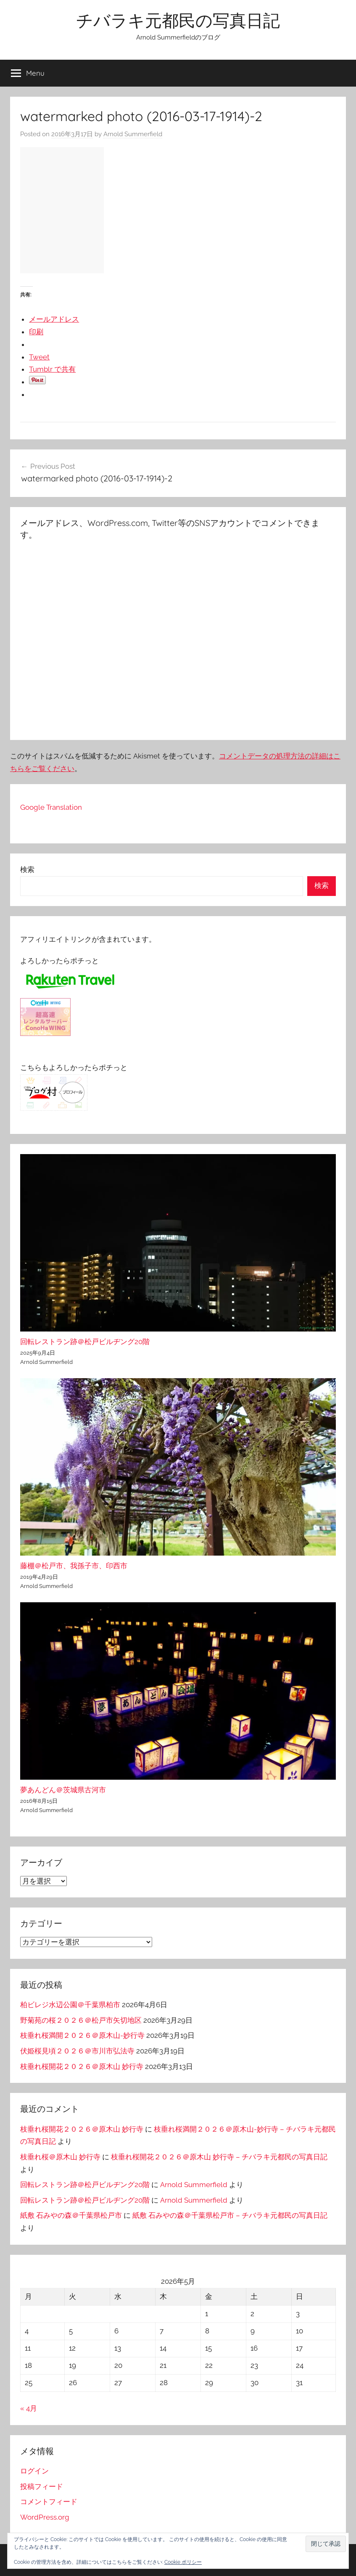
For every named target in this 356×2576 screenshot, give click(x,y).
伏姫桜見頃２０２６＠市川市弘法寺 (77, 2051)
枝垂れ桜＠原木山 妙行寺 (60, 2157)
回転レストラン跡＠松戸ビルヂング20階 (85, 1341)
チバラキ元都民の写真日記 (178, 20)
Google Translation (51, 807)
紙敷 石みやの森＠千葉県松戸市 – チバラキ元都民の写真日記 (229, 2215)
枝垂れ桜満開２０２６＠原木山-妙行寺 (82, 2035)
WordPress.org (44, 2517)
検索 (27, 869)
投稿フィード (41, 2486)
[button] (326, 2544)
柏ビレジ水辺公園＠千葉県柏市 (70, 2004)
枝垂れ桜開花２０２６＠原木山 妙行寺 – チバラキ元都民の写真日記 (219, 2157)
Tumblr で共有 (52, 369)
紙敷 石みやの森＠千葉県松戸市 (71, 2215)
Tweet (39, 357)
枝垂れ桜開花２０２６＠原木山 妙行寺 (81, 2066)
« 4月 (28, 2408)
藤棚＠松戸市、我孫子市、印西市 (73, 1565)
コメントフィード (48, 2501)
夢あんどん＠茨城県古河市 (63, 1790)
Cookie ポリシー (183, 2562)
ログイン (34, 2471)
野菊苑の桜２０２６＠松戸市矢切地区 (81, 2020)
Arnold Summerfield (132, 134)
